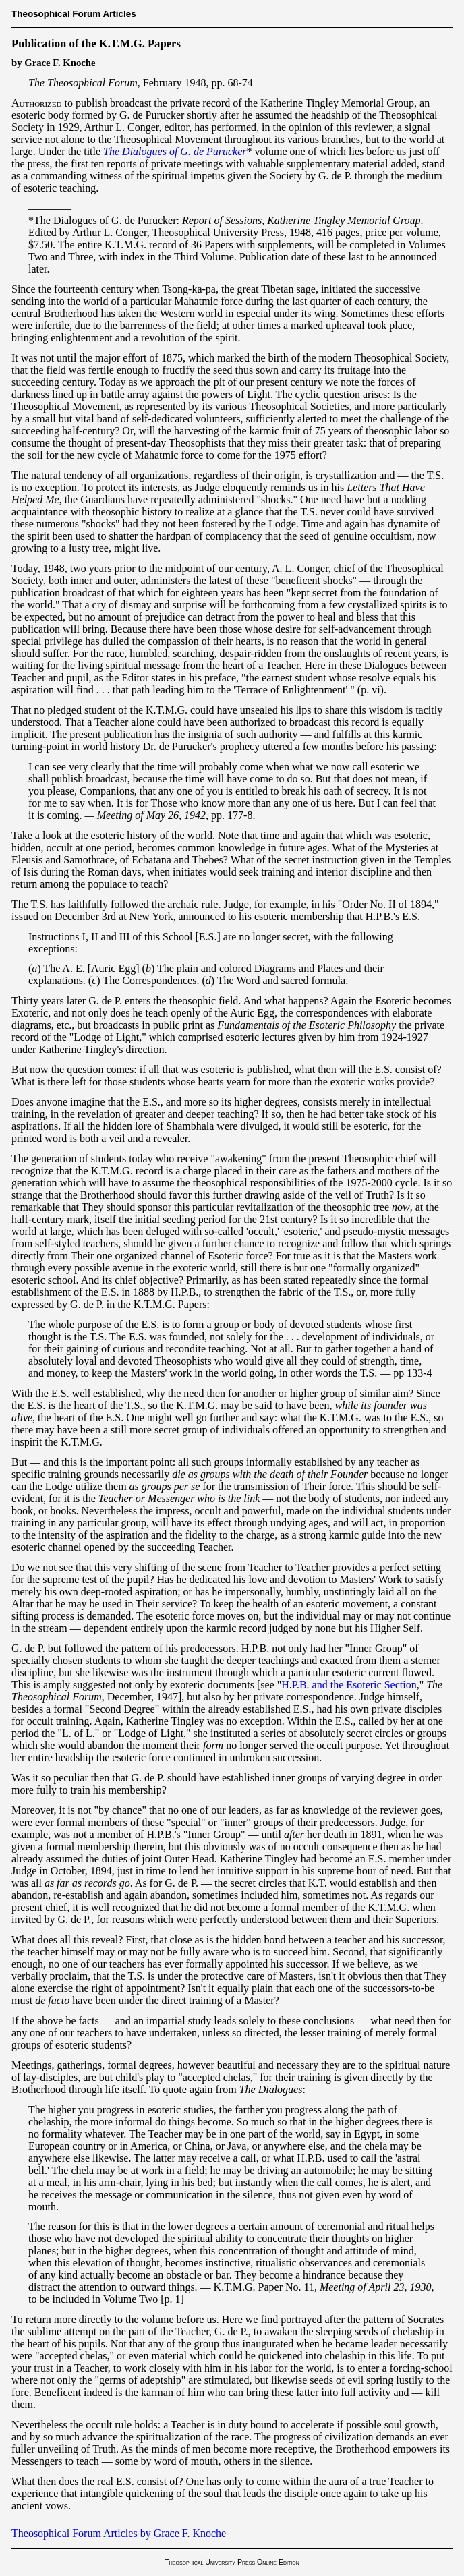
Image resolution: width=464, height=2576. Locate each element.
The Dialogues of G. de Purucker (174, 151)
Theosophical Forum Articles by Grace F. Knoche (118, 2533)
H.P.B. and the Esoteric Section (348, 1684)
